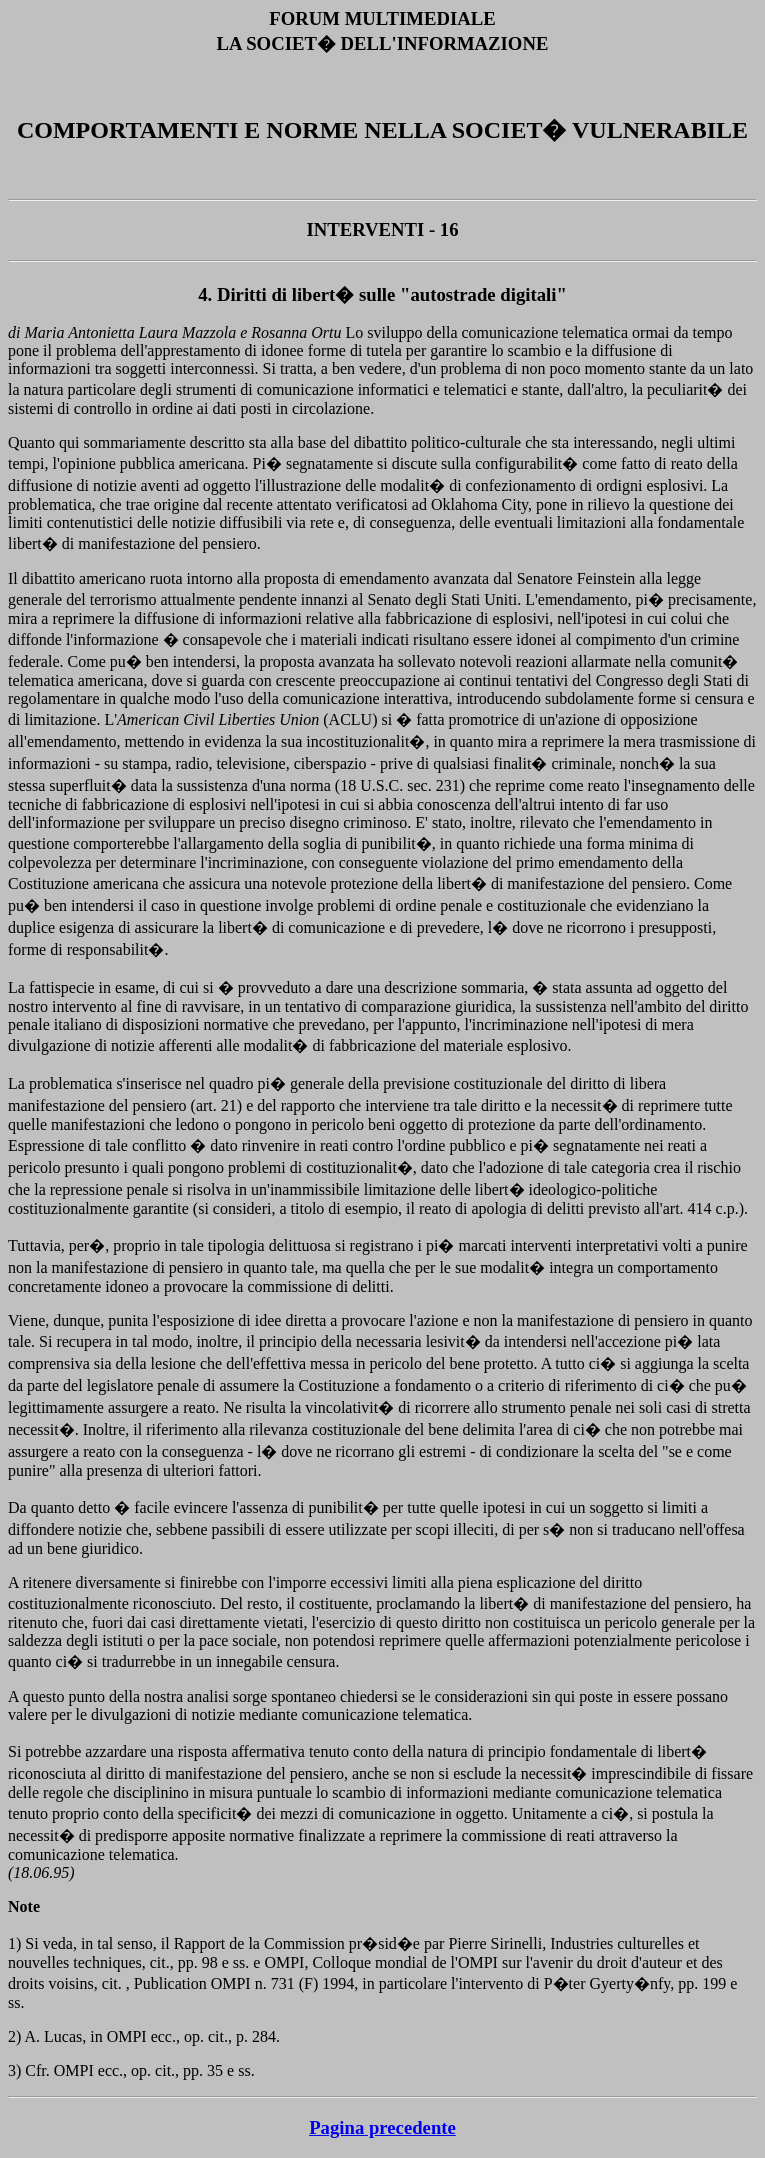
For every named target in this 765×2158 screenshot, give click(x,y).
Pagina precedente (382, 2127)
